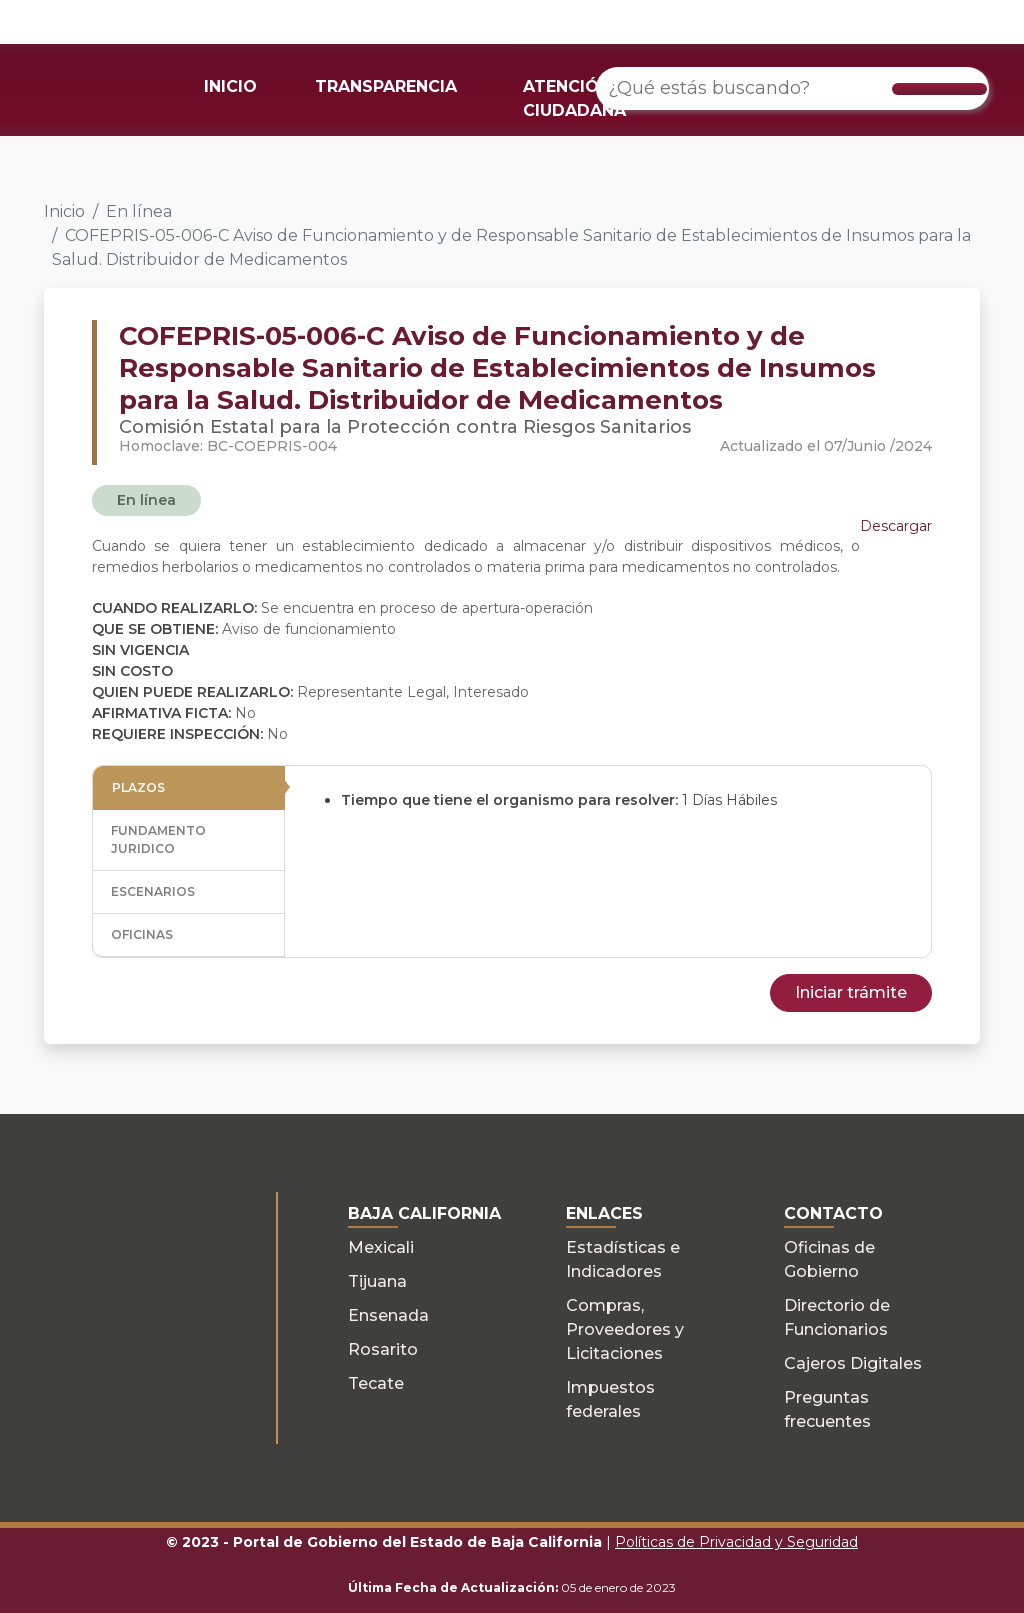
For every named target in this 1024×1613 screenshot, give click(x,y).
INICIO (230, 86)
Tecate (376, 1383)
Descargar (896, 526)
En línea (139, 211)
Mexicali (381, 1247)
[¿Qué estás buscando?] (792, 88)
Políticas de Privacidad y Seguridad (736, 1542)
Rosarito (383, 1349)
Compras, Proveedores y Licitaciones (625, 1329)
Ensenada (388, 1315)
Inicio (64, 211)
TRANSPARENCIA (386, 86)
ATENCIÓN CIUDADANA (574, 98)
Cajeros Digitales (853, 1363)
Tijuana (377, 1281)
